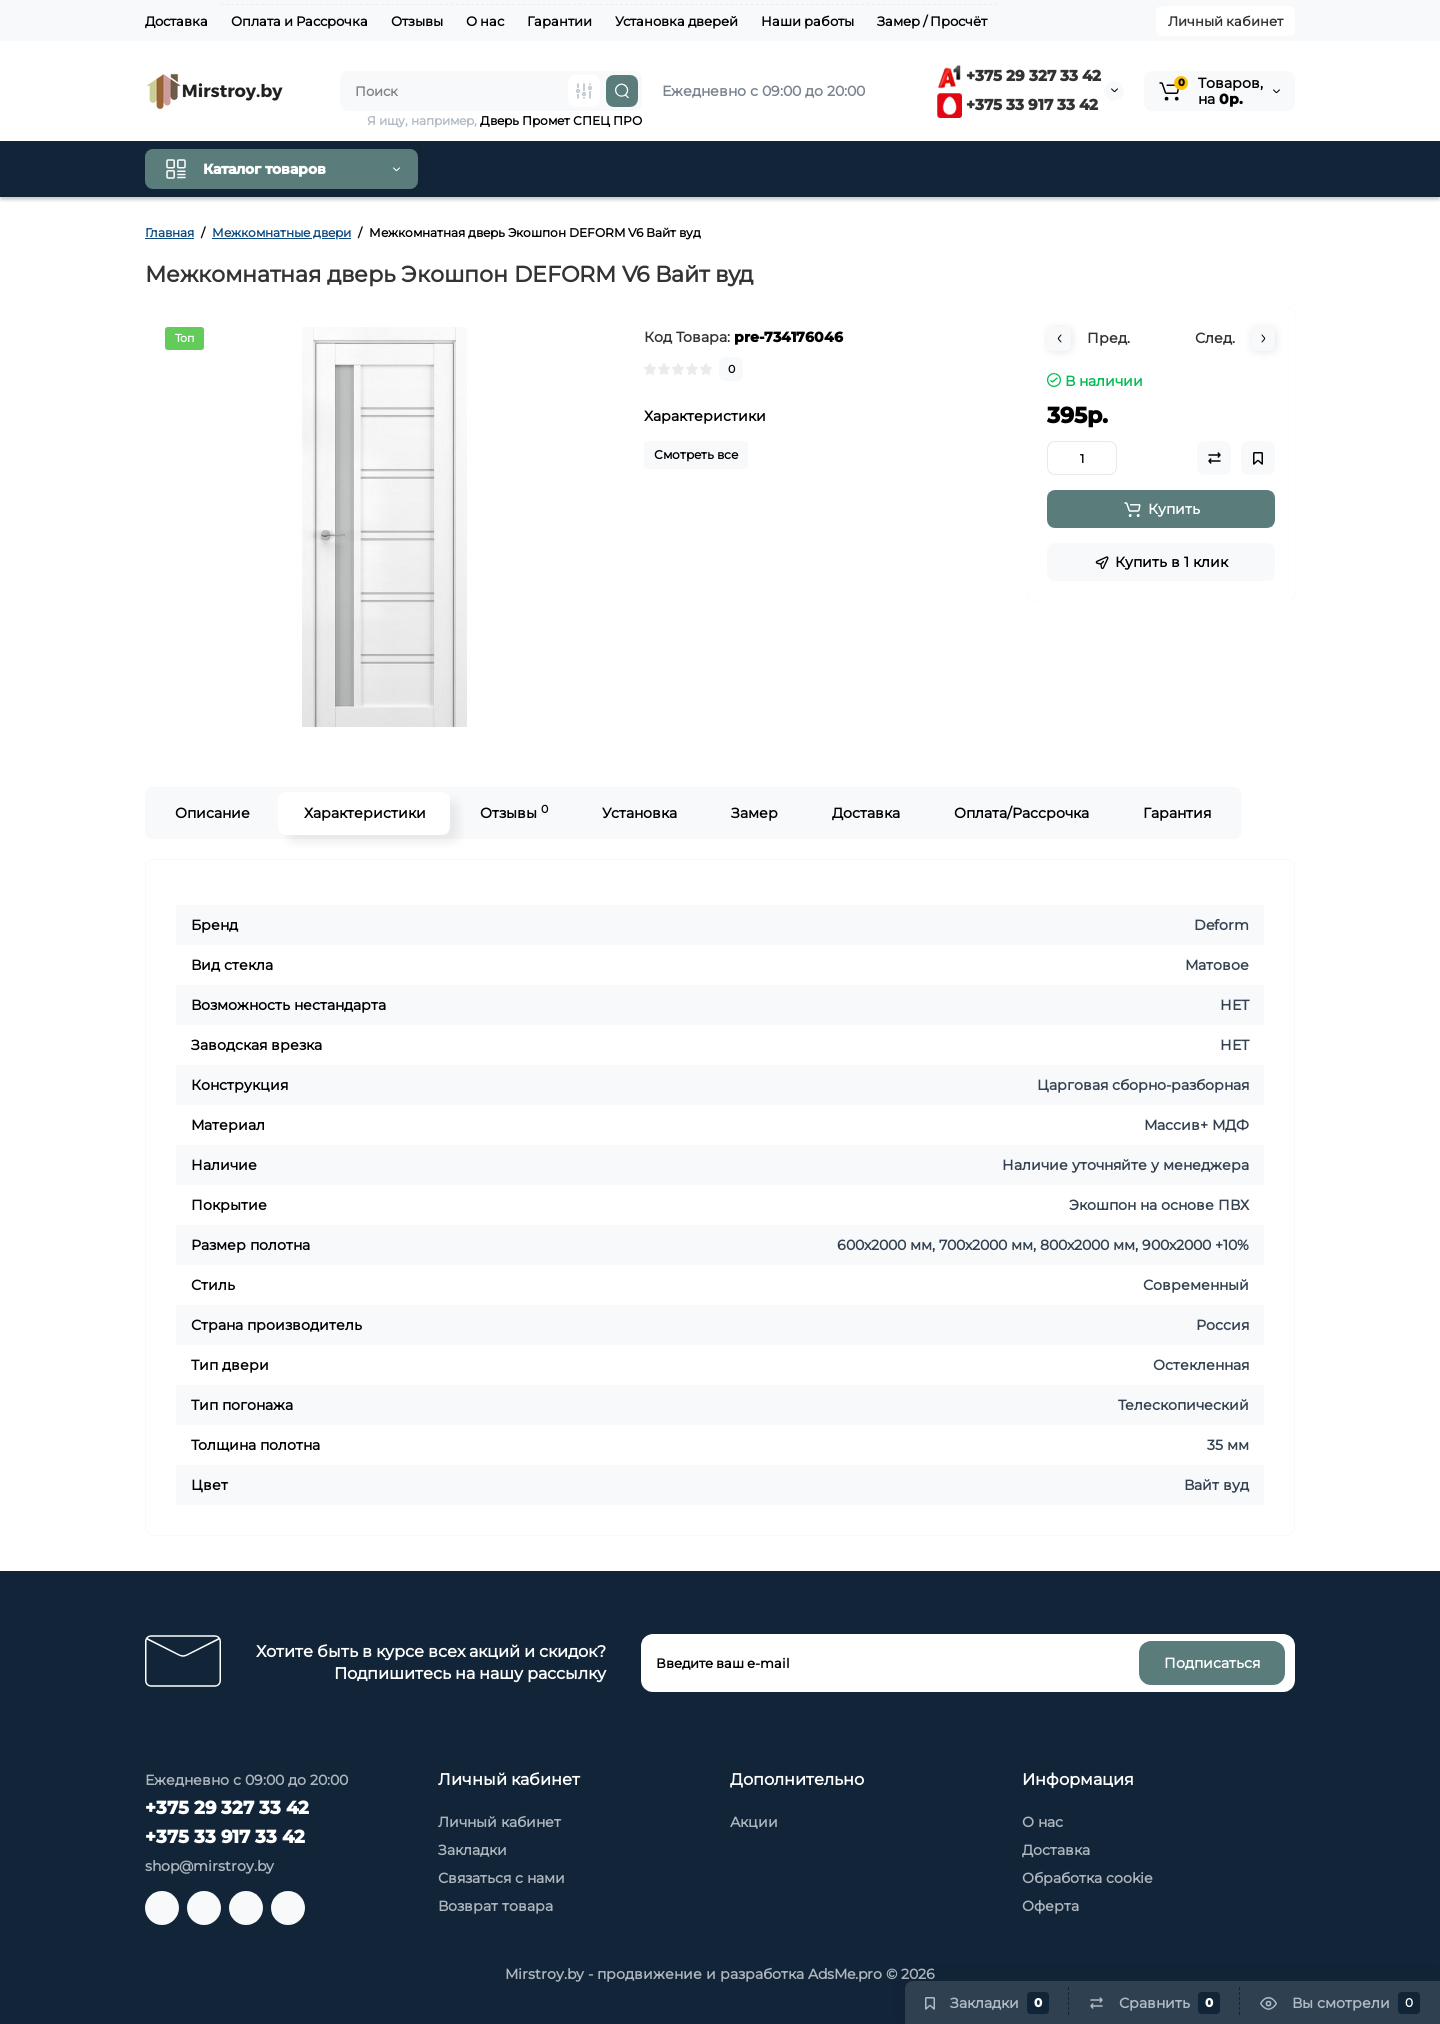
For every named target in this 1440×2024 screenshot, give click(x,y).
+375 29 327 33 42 (1019, 75)
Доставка (176, 21)
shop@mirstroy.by (209, 1866)
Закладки (472, 1850)
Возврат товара (495, 1906)
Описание (211, 813)
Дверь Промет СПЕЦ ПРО (561, 120)
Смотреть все (696, 454)
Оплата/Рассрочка (1020, 813)
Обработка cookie (1087, 1878)
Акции (754, 1822)
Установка (638, 813)
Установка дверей (676, 21)
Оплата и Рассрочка (299, 21)
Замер (753, 813)
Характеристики (364, 813)
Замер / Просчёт (932, 21)
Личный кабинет (1225, 21)
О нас (485, 21)
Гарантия (1176, 813)
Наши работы (807, 21)
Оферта (1050, 1906)
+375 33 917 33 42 (1017, 104)
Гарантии (559, 21)
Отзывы (417, 21)
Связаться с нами (501, 1878)
